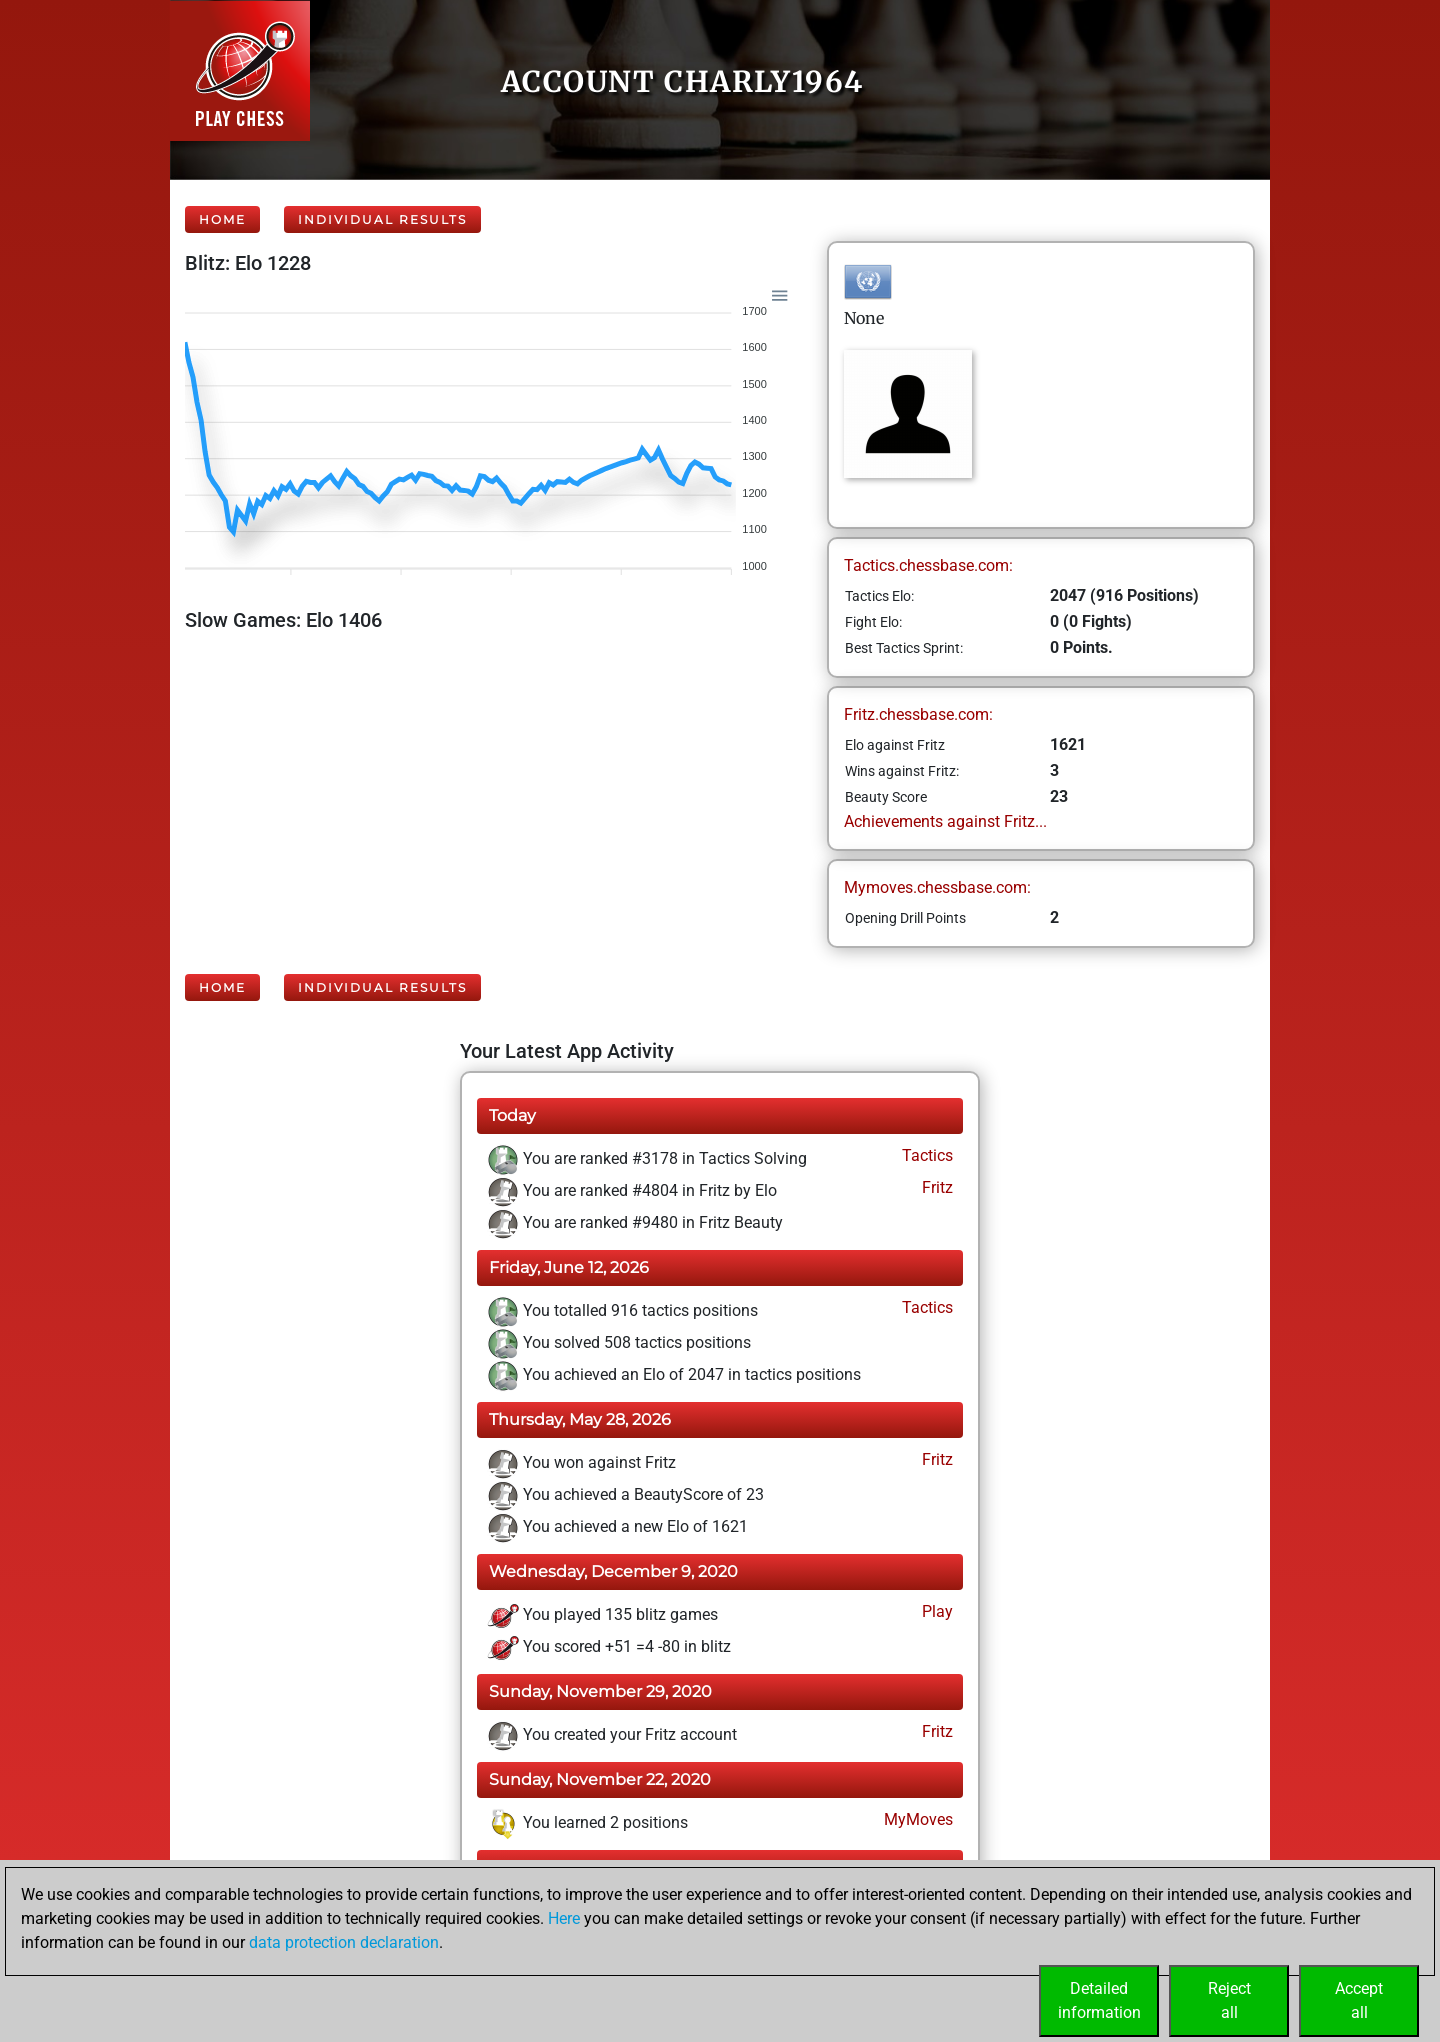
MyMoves (916, 1819)
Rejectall (1229, 2000)
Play (935, 1611)
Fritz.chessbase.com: (918, 714)
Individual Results (382, 219)
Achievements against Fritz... (945, 821)
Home (222, 219)
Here (564, 1918)
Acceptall (1359, 2000)
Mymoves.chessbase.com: (937, 887)
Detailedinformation (1099, 2000)
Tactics (925, 1155)
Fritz (935, 1187)
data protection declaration (344, 1942)
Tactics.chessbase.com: (928, 565)
